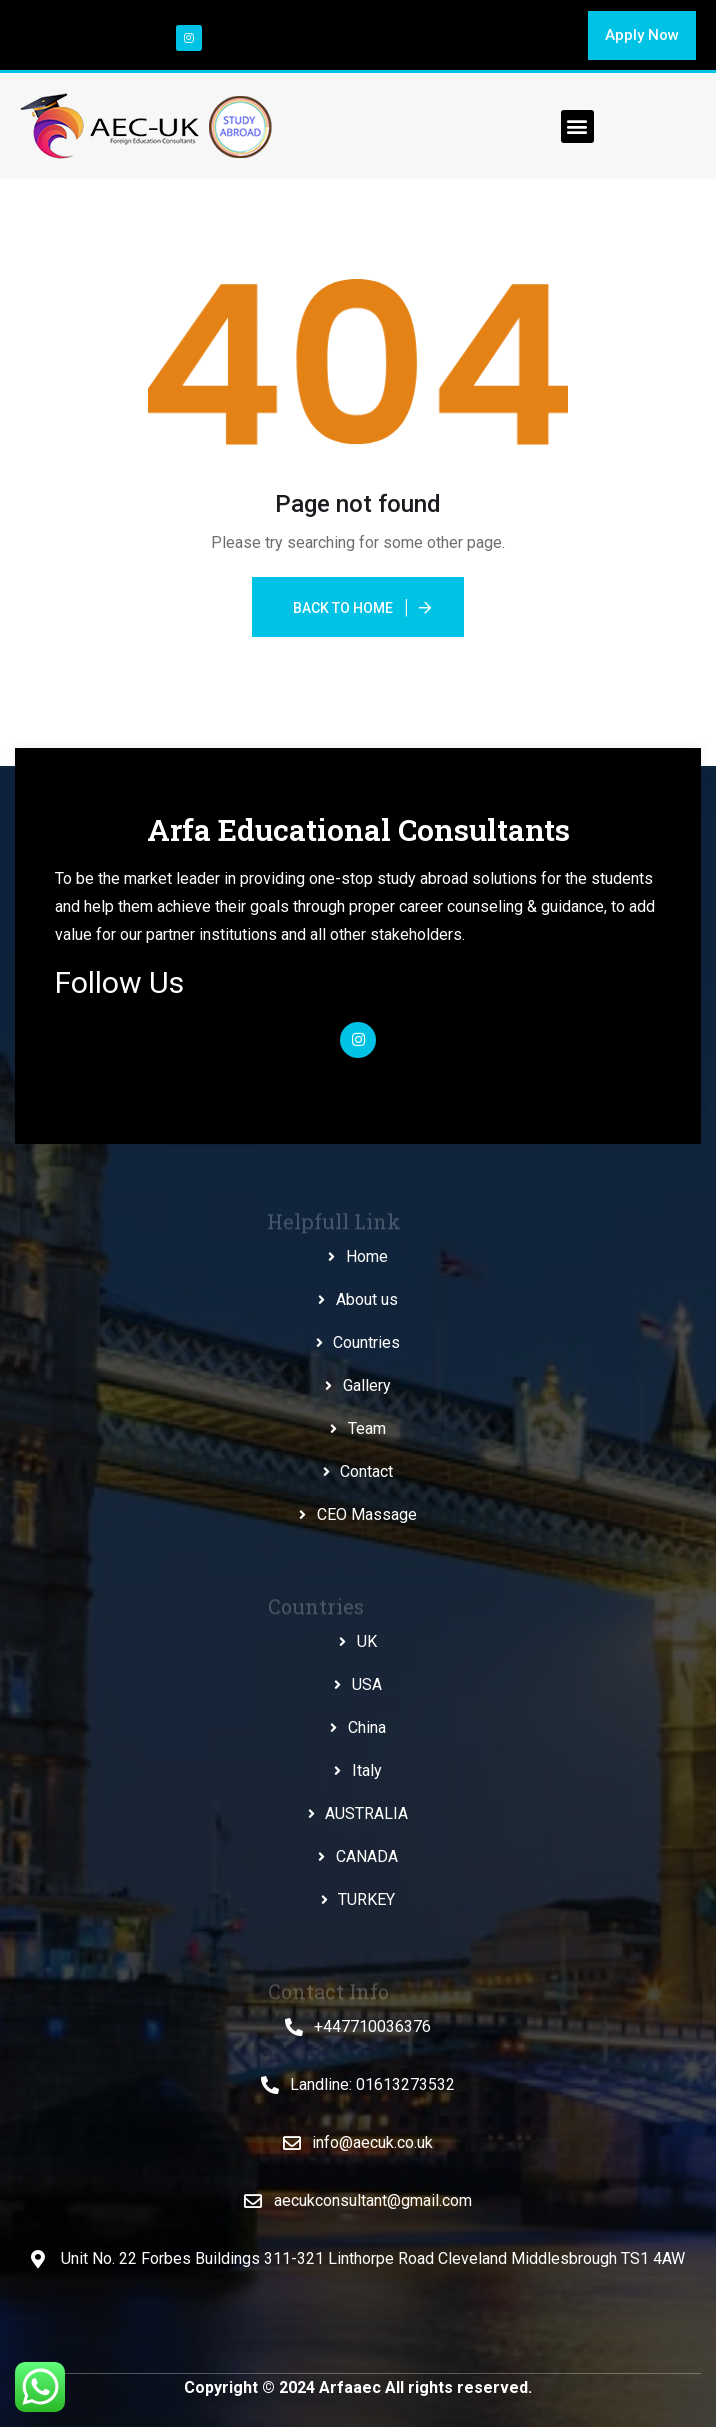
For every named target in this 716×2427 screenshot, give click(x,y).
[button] (642, 35)
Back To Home (343, 608)
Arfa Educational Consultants (358, 829)
